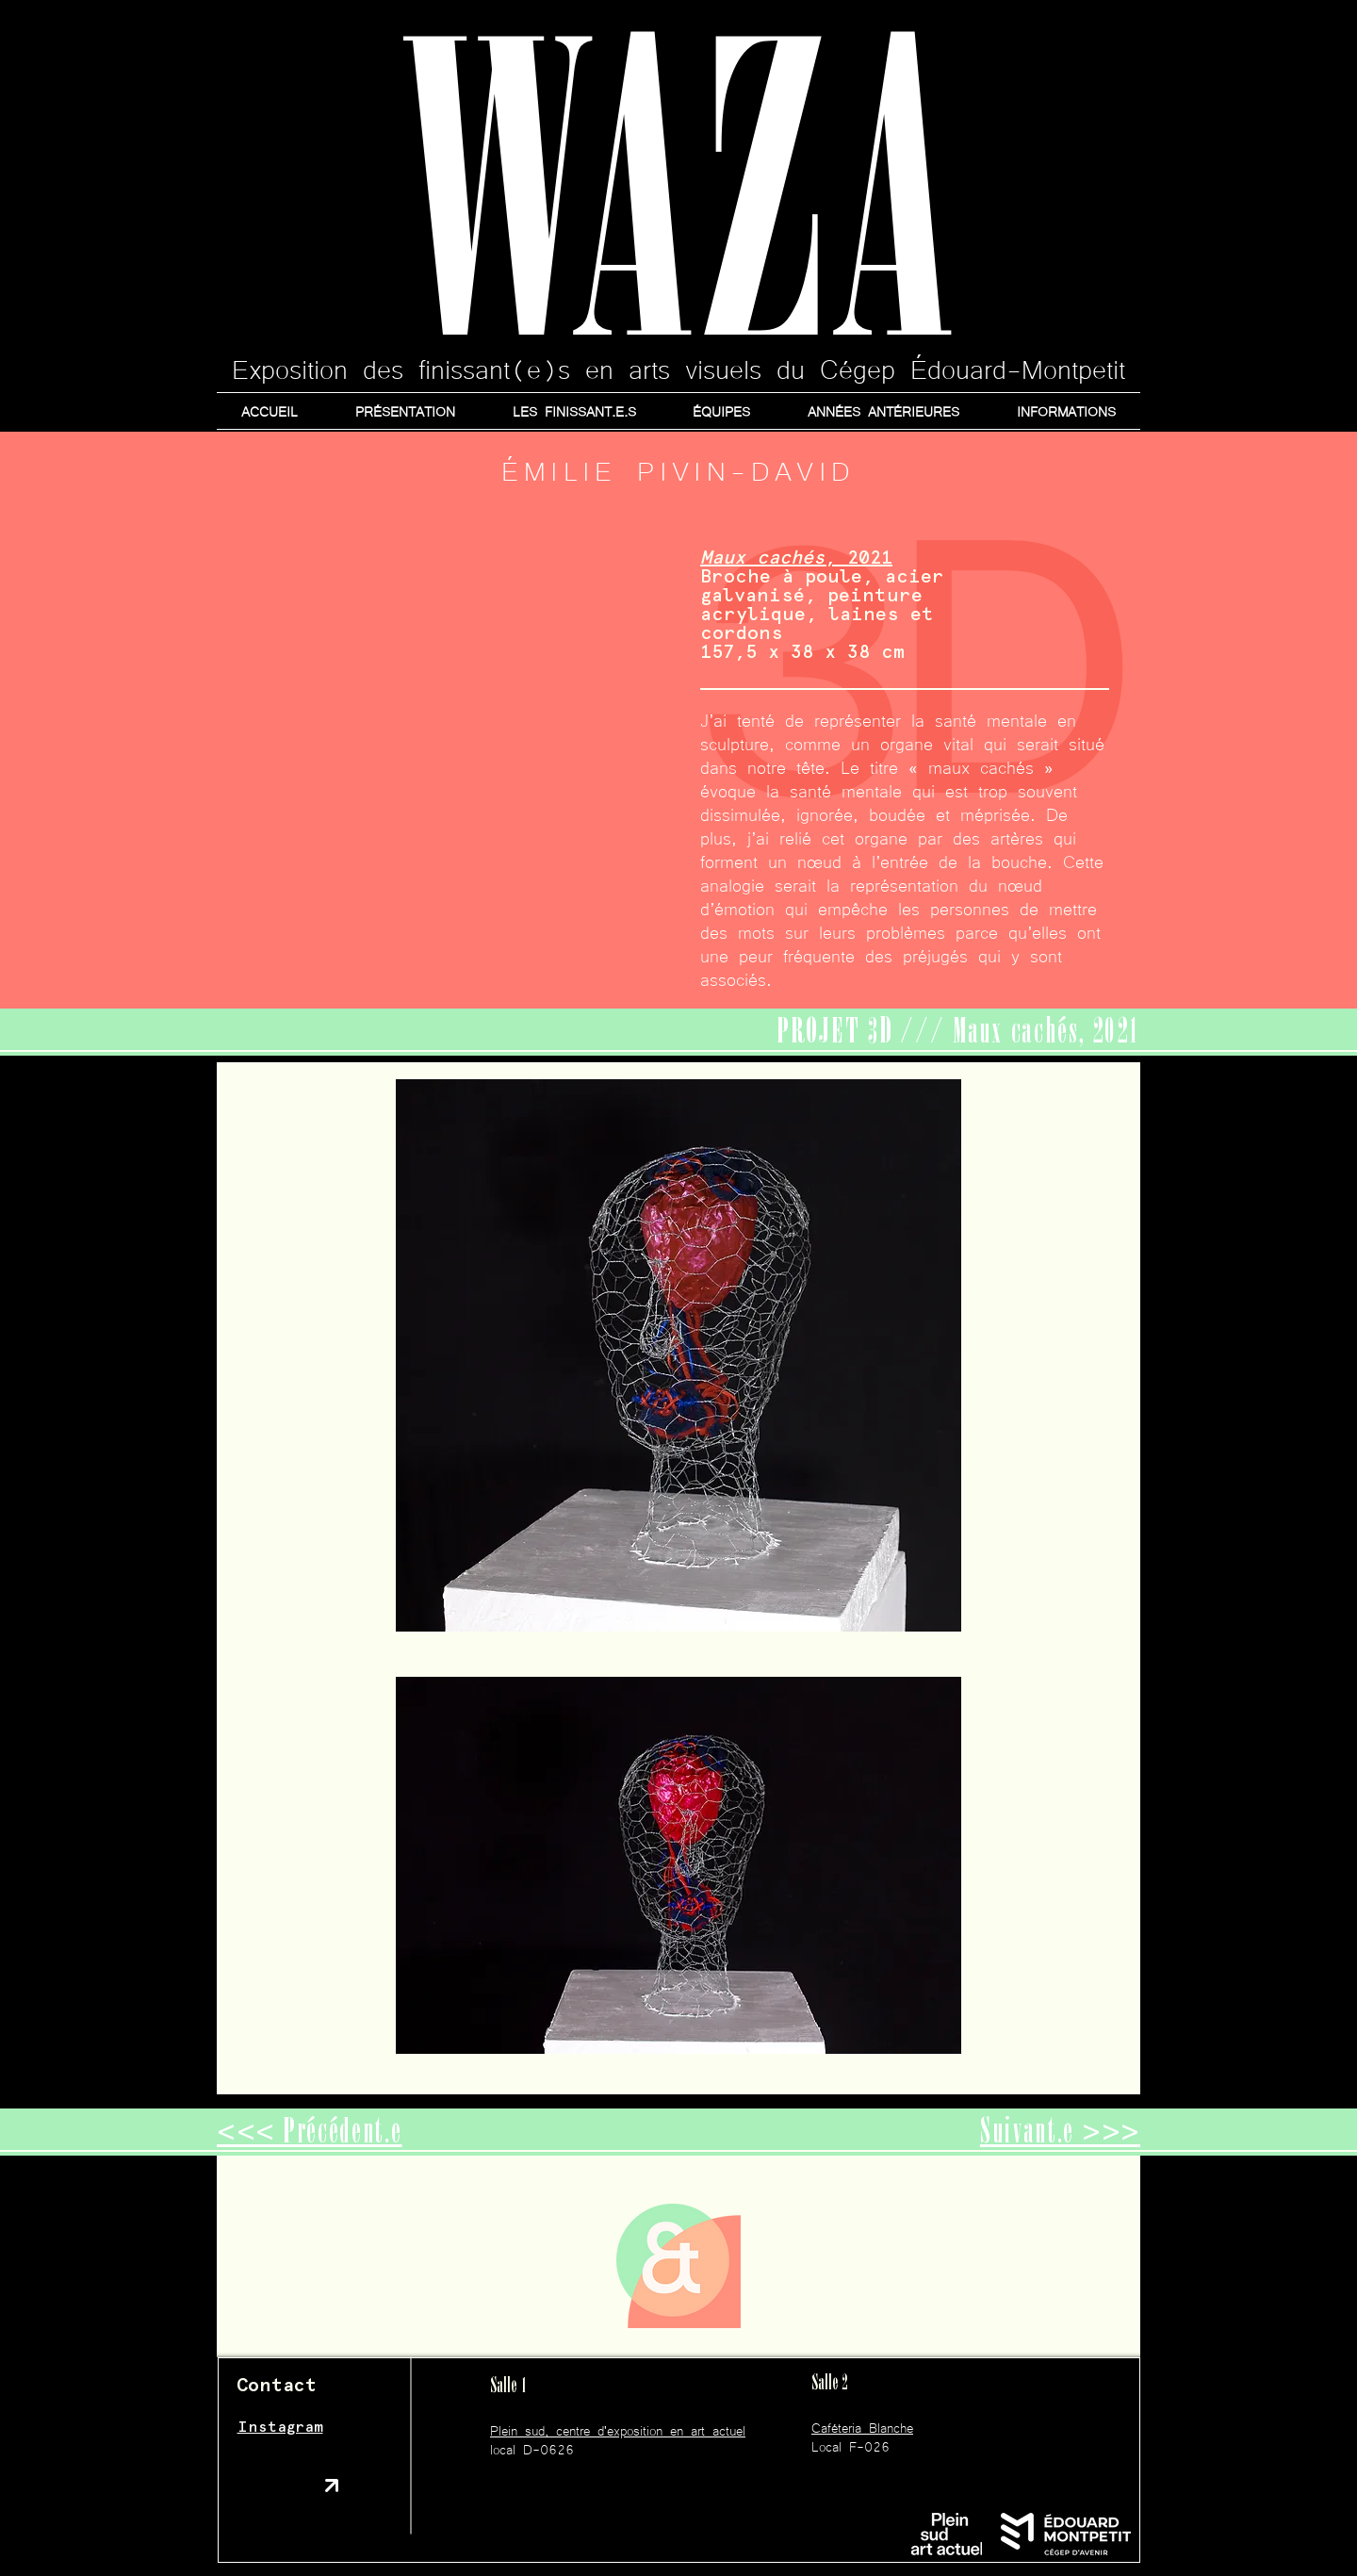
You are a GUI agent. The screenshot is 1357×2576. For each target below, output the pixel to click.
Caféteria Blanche (862, 2427)
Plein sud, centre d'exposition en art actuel (617, 2429)
